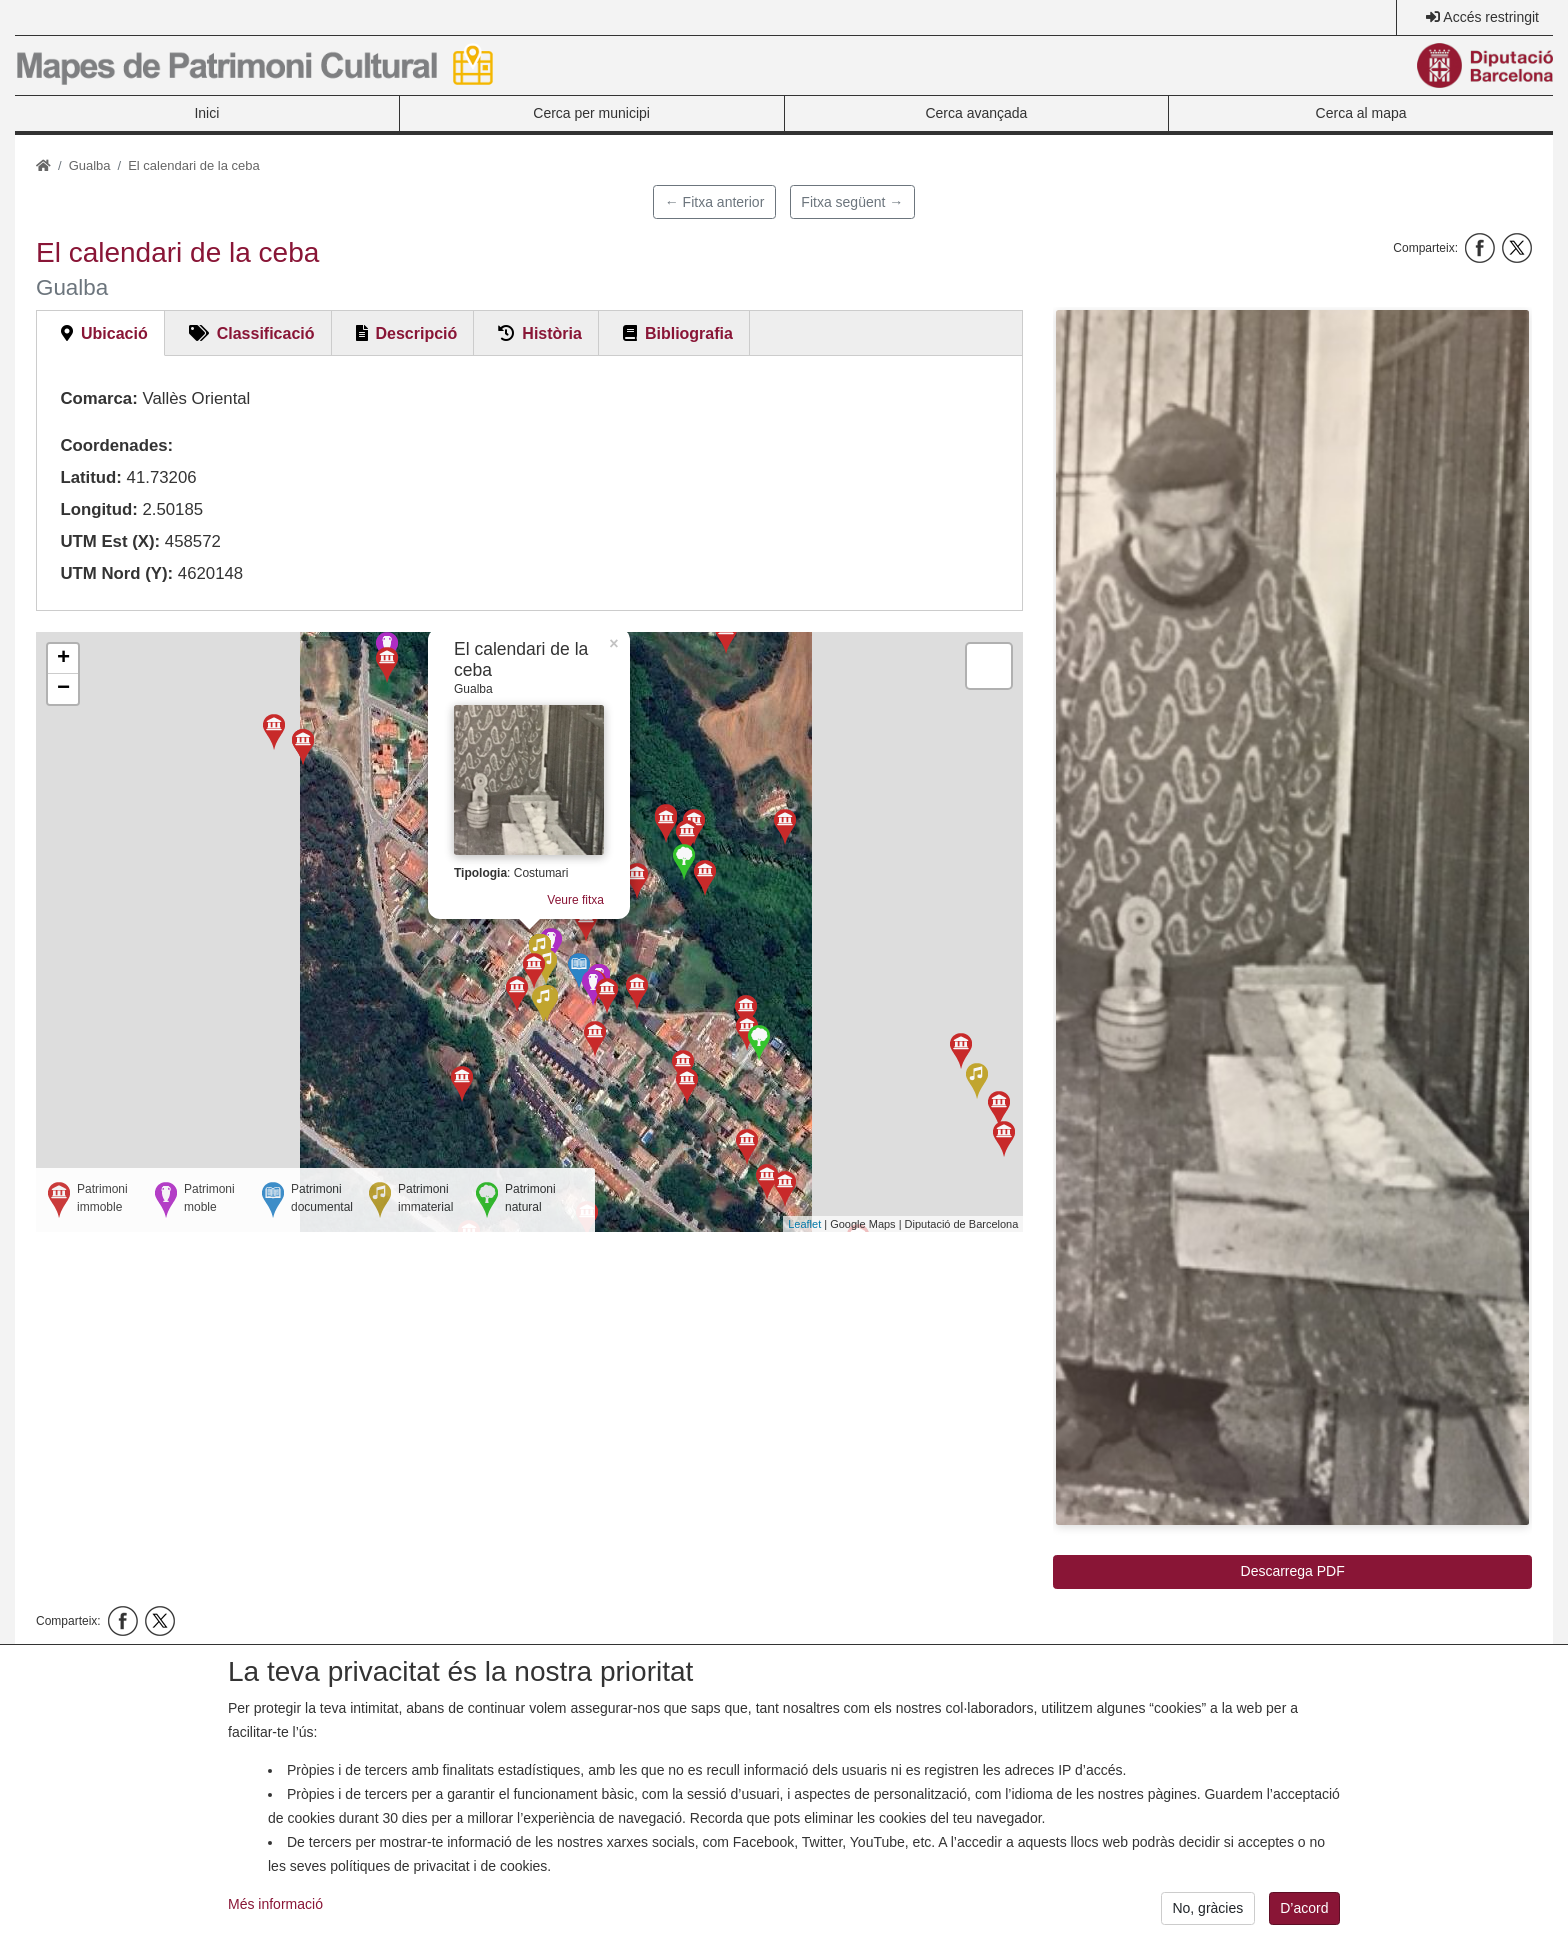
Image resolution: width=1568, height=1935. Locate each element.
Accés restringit (1491, 17)
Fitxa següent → (852, 202)
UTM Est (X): (110, 541)
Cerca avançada (976, 113)
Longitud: (98, 509)
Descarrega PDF (1293, 1571)
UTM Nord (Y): (116, 573)
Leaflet (804, 1224)
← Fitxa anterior (715, 202)
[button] (1292, 917)
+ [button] (63, 659)
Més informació (275, 1914)
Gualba (90, 165)
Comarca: (98, 398)
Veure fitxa (575, 900)
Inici (206, 113)
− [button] (63, 689)
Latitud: (91, 477)
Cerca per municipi (591, 113)
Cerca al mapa (1361, 113)
